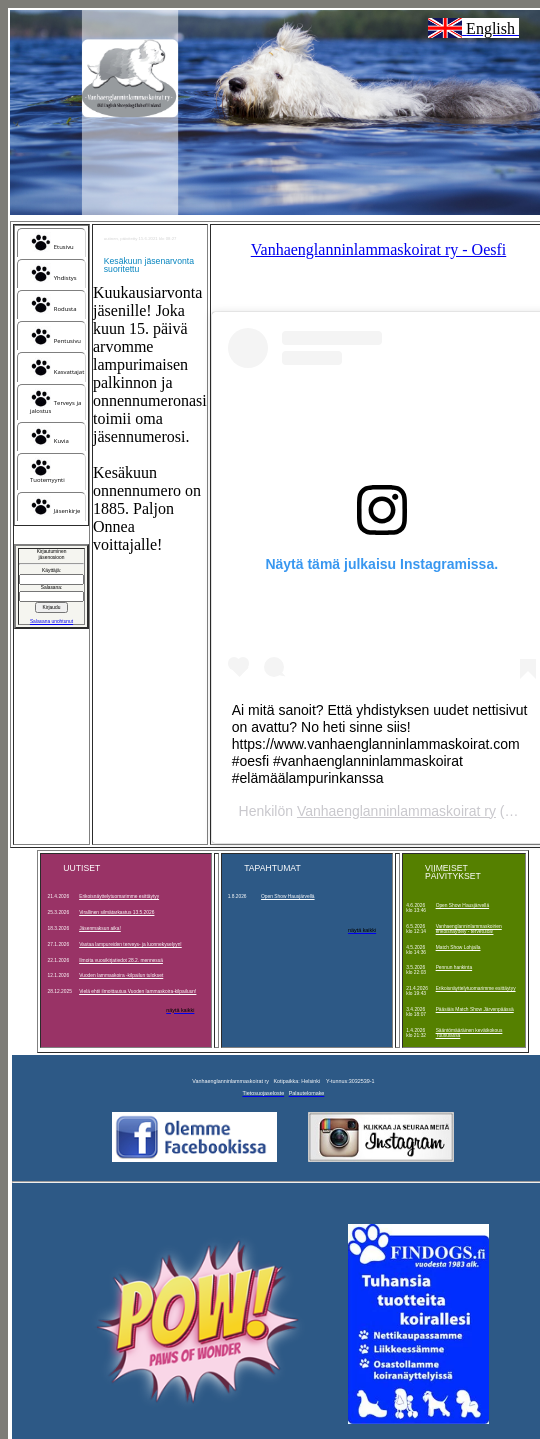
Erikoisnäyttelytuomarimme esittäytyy (119, 896)
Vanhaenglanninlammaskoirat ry (396, 811)
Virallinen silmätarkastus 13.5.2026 (116, 912)
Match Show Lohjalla (458, 947)
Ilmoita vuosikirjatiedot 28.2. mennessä (121, 960)
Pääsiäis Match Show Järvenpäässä (475, 1009)
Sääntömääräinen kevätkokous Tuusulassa (469, 1033)
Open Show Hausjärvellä (287, 896)
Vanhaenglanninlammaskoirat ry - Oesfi (378, 249)
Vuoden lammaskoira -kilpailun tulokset (121, 975)
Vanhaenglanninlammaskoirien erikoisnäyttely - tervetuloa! (469, 929)
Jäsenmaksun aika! (100, 928)
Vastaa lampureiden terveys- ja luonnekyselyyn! (130, 944)
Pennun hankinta (454, 967)
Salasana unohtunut (51, 621)
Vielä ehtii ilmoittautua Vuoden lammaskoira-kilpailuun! (137, 991)
